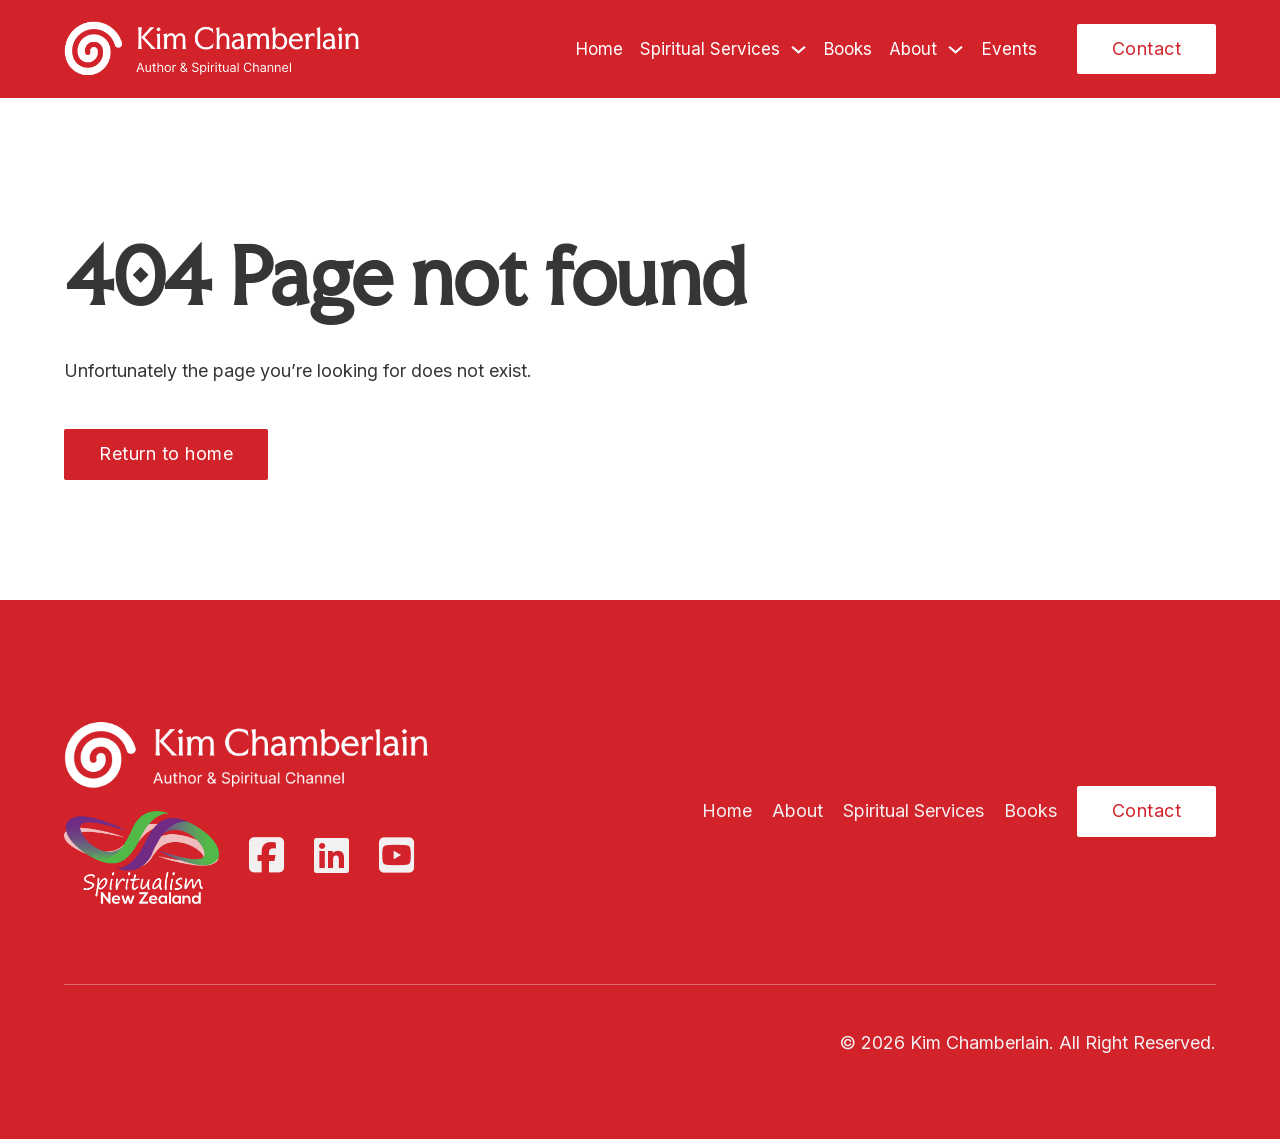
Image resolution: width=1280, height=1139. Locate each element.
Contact (1147, 48)
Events (1009, 48)
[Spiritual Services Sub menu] (798, 49)
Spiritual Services (710, 48)
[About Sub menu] (955, 49)
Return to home (166, 453)
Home (599, 48)
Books (848, 48)
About (913, 48)
